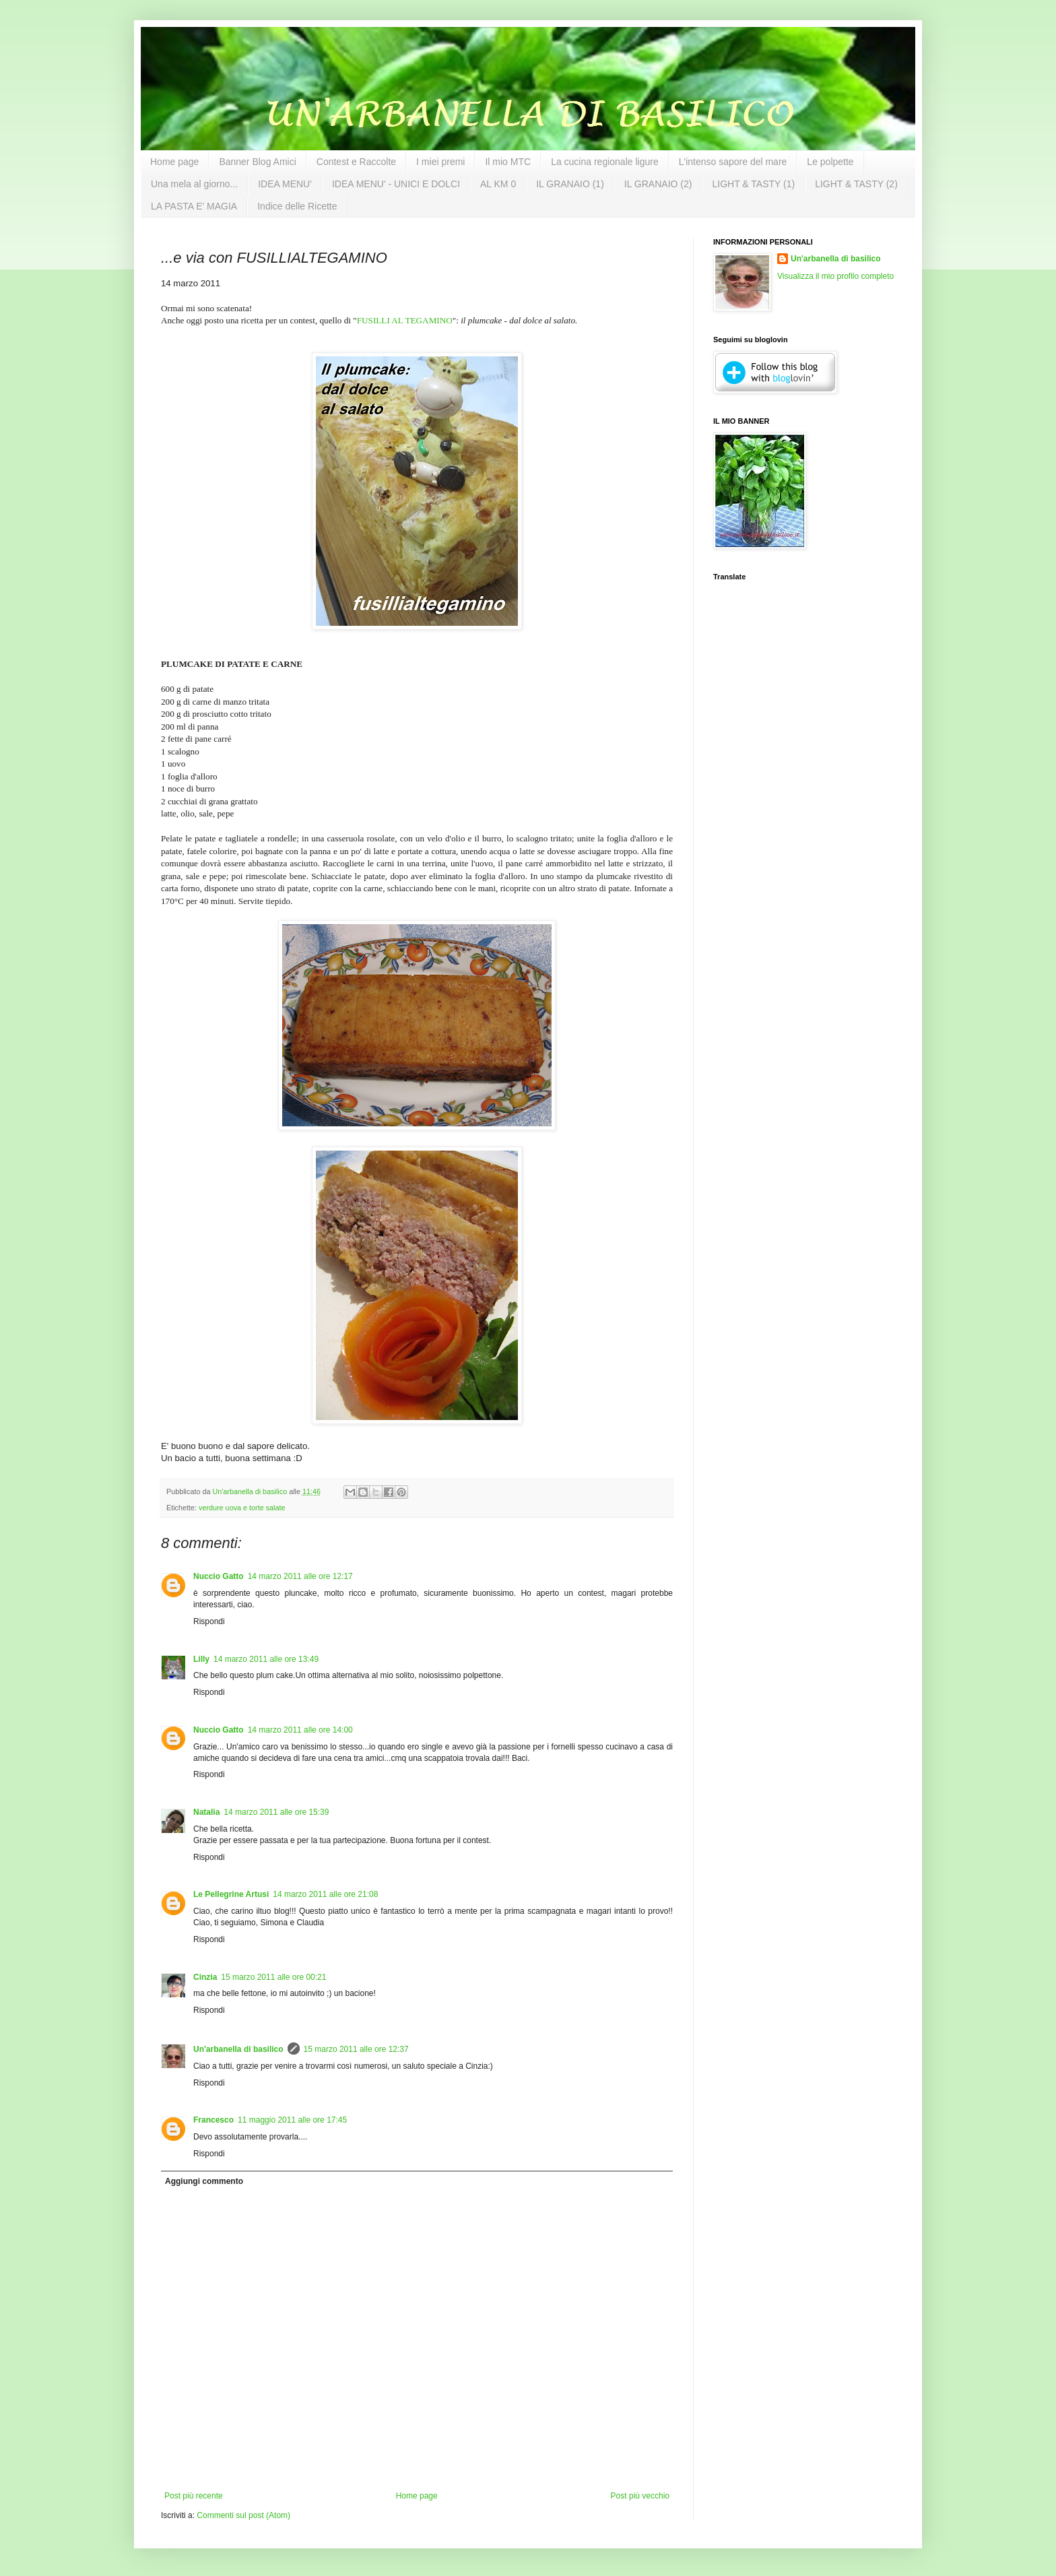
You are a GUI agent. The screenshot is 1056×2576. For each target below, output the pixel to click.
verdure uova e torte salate (242, 1508)
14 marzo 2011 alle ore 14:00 (300, 1730)
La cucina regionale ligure (605, 161)
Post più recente (193, 2496)
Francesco (213, 2120)
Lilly (201, 1659)
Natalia (206, 1812)
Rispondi (209, 1621)
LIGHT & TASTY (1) (753, 184)
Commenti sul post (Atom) (243, 2515)
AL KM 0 (498, 184)
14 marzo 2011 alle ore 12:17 (300, 1576)
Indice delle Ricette (297, 206)
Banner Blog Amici (257, 161)
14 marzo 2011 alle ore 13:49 (266, 1659)
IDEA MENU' (285, 184)
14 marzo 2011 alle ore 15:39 (276, 1812)
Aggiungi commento (204, 2181)
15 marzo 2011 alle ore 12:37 (356, 2049)
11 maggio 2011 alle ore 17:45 (292, 2120)
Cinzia (205, 1977)
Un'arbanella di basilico (238, 2049)
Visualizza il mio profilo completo (835, 276)
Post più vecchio (640, 2496)
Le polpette (830, 161)
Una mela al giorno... (194, 184)
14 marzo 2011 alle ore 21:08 (325, 1894)
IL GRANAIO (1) (570, 184)
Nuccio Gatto (218, 1576)
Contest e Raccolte (356, 161)
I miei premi (440, 161)
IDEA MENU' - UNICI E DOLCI (396, 184)
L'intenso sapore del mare (733, 161)
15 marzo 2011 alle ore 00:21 (273, 1977)
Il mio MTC (508, 161)
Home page (174, 161)
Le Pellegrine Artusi (231, 1894)
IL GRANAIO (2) (658, 184)
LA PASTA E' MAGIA (194, 206)
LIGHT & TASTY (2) (856, 184)
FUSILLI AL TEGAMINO (405, 320)
